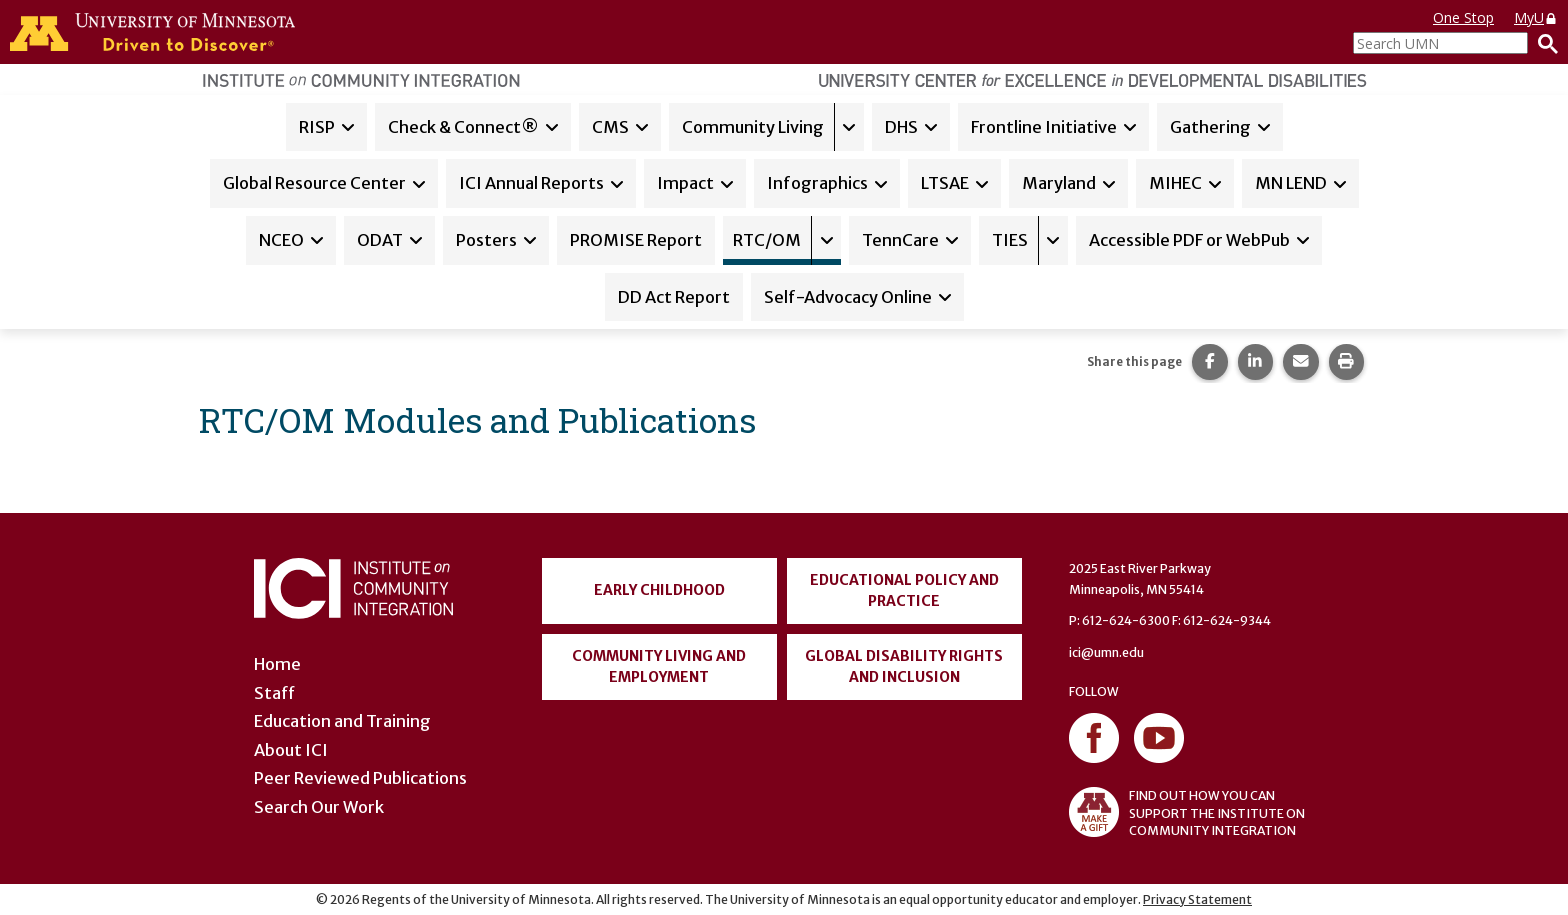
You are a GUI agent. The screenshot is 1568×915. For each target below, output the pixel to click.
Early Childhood (659, 590)
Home (277, 664)
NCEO (281, 240)
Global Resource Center (314, 183)
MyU (1536, 17)
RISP (317, 127)
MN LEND (1291, 183)
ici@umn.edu (1106, 652)
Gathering (1210, 127)
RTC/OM (767, 240)
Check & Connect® (463, 127)
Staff (274, 693)
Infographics (817, 183)
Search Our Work (319, 807)
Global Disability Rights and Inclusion (904, 666)
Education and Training (342, 721)
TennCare (900, 240)
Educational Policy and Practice (904, 590)
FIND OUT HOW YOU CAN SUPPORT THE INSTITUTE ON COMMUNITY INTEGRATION (1187, 812)
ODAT (380, 240)
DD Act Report (674, 297)
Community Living (753, 127)
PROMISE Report (636, 240)
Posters (486, 240)
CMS (610, 127)
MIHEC (1175, 183)
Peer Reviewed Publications (360, 778)
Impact (685, 183)
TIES (1010, 240)
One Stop (1463, 17)
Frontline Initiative (1044, 127)
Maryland (1059, 183)
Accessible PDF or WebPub (1189, 240)
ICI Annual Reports (531, 183)
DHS (901, 127)
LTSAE (945, 183)
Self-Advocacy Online (848, 297)
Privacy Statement (1197, 899)
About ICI (291, 750)
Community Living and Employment (659, 666)
